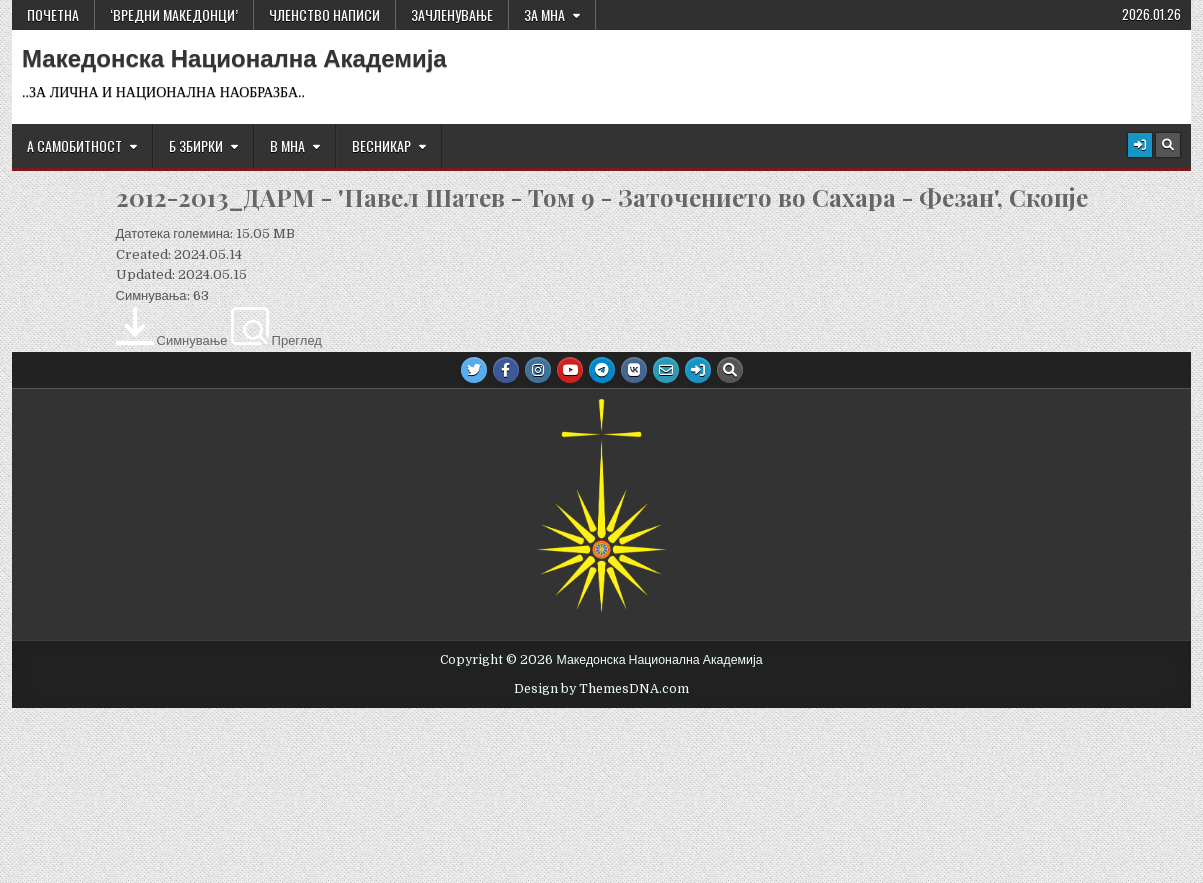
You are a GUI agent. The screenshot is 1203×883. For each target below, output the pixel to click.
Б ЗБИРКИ (196, 145)
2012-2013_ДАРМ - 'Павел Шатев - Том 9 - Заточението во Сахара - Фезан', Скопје (602, 197)
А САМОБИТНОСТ (74, 145)
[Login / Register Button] (1140, 145)
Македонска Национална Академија (234, 59)
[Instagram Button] (538, 370)
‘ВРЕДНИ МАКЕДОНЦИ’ (174, 14)
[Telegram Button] (602, 370)
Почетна (53, 14)
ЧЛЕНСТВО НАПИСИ (324, 14)
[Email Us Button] (666, 370)
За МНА (544, 14)
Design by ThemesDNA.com (601, 689)
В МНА (287, 145)
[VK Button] (634, 370)
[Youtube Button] (570, 370)
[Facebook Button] (506, 370)
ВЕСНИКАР (381, 145)
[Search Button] (1168, 145)
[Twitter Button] (474, 370)
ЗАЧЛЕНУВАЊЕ (452, 14)
